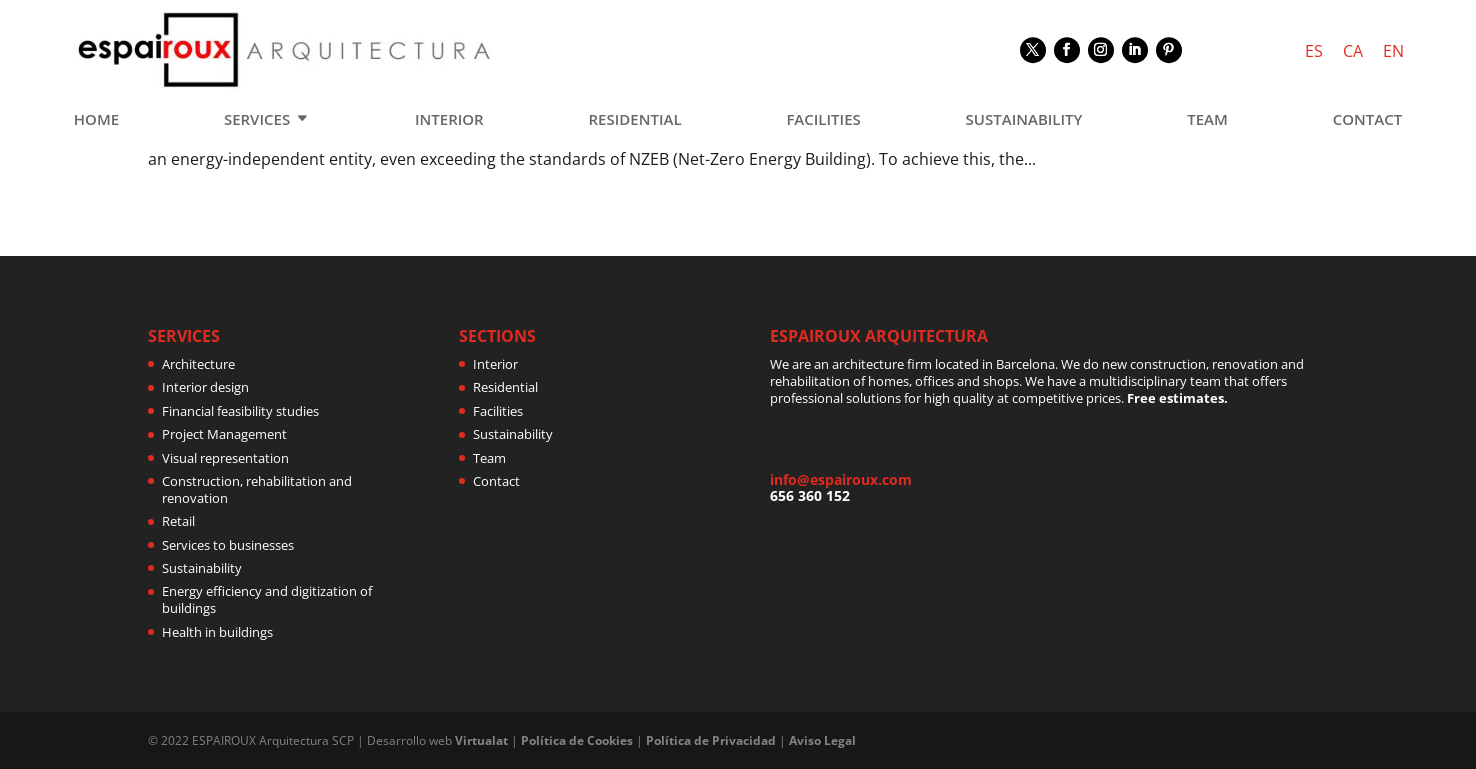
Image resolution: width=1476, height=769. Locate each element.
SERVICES (257, 120)
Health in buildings (217, 632)
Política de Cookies (577, 740)
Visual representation (225, 458)
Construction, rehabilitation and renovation (257, 489)
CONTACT (1367, 120)
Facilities (498, 411)
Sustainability (202, 568)
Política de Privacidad (711, 740)
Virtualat (481, 740)
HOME (96, 120)
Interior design (205, 387)
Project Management (224, 434)
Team (489, 458)
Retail (178, 521)
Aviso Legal (822, 740)
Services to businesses (228, 545)
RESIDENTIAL (635, 120)
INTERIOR (449, 120)
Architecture (198, 364)
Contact (496, 481)
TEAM (1207, 120)
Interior (495, 364)
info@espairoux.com (841, 479)
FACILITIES (823, 120)
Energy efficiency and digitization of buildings (267, 599)
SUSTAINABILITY (1024, 120)
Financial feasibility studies (240, 411)
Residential (505, 387)
